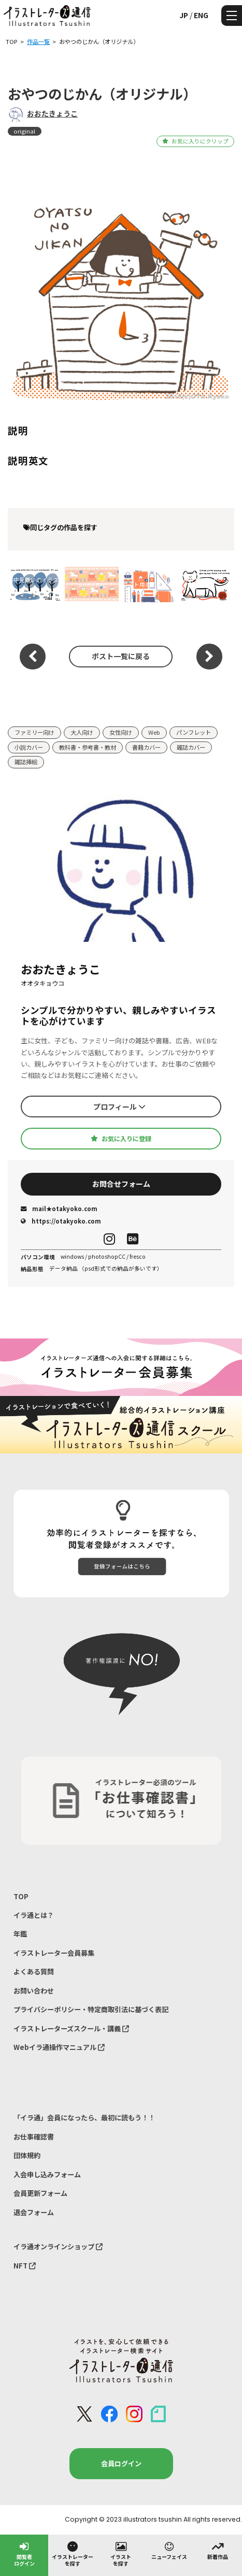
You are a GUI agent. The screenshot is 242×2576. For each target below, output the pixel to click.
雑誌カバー (191, 747)
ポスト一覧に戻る (121, 656)
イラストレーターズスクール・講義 (71, 2028)
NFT (24, 2266)
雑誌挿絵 (26, 762)
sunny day (91, 584)
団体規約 (26, 2155)
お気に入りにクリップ (195, 141)
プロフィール (119, 1106)
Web (154, 732)
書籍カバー (146, 747)
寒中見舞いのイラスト (33, 584)
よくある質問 (33, 1971)
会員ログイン (121, 2463)
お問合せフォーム (121, 1183)
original (24, 131)
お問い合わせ (33, 1991)
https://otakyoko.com (61, 1221)
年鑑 (20, 1934)
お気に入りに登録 (121, 1138)
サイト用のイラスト (148, 584)
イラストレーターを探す (72, 2553)
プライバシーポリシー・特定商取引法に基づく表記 (90, 2009)
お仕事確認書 (33, 2137)
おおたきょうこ (52, 113)
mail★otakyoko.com (59, 1208)
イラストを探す (120, 2553)
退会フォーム (33, 2212)
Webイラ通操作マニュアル (59, 2047)
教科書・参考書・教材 (87, 747)
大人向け (81, 732)
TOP (21, 1896)
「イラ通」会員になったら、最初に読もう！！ (84, 2117)
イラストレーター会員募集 (53, 1953)
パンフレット (193, 732)
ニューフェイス (169, 2550)
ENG (201, 15)
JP (183, 15)
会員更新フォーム (40, 2193)
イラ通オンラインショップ (58, 2246)
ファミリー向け (34, 732)
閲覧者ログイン (24, 2553)
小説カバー (29, 747)
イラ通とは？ (33, 1915)
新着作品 (217, 2550)
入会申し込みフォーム (47, 2174)
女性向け (120, 732)
